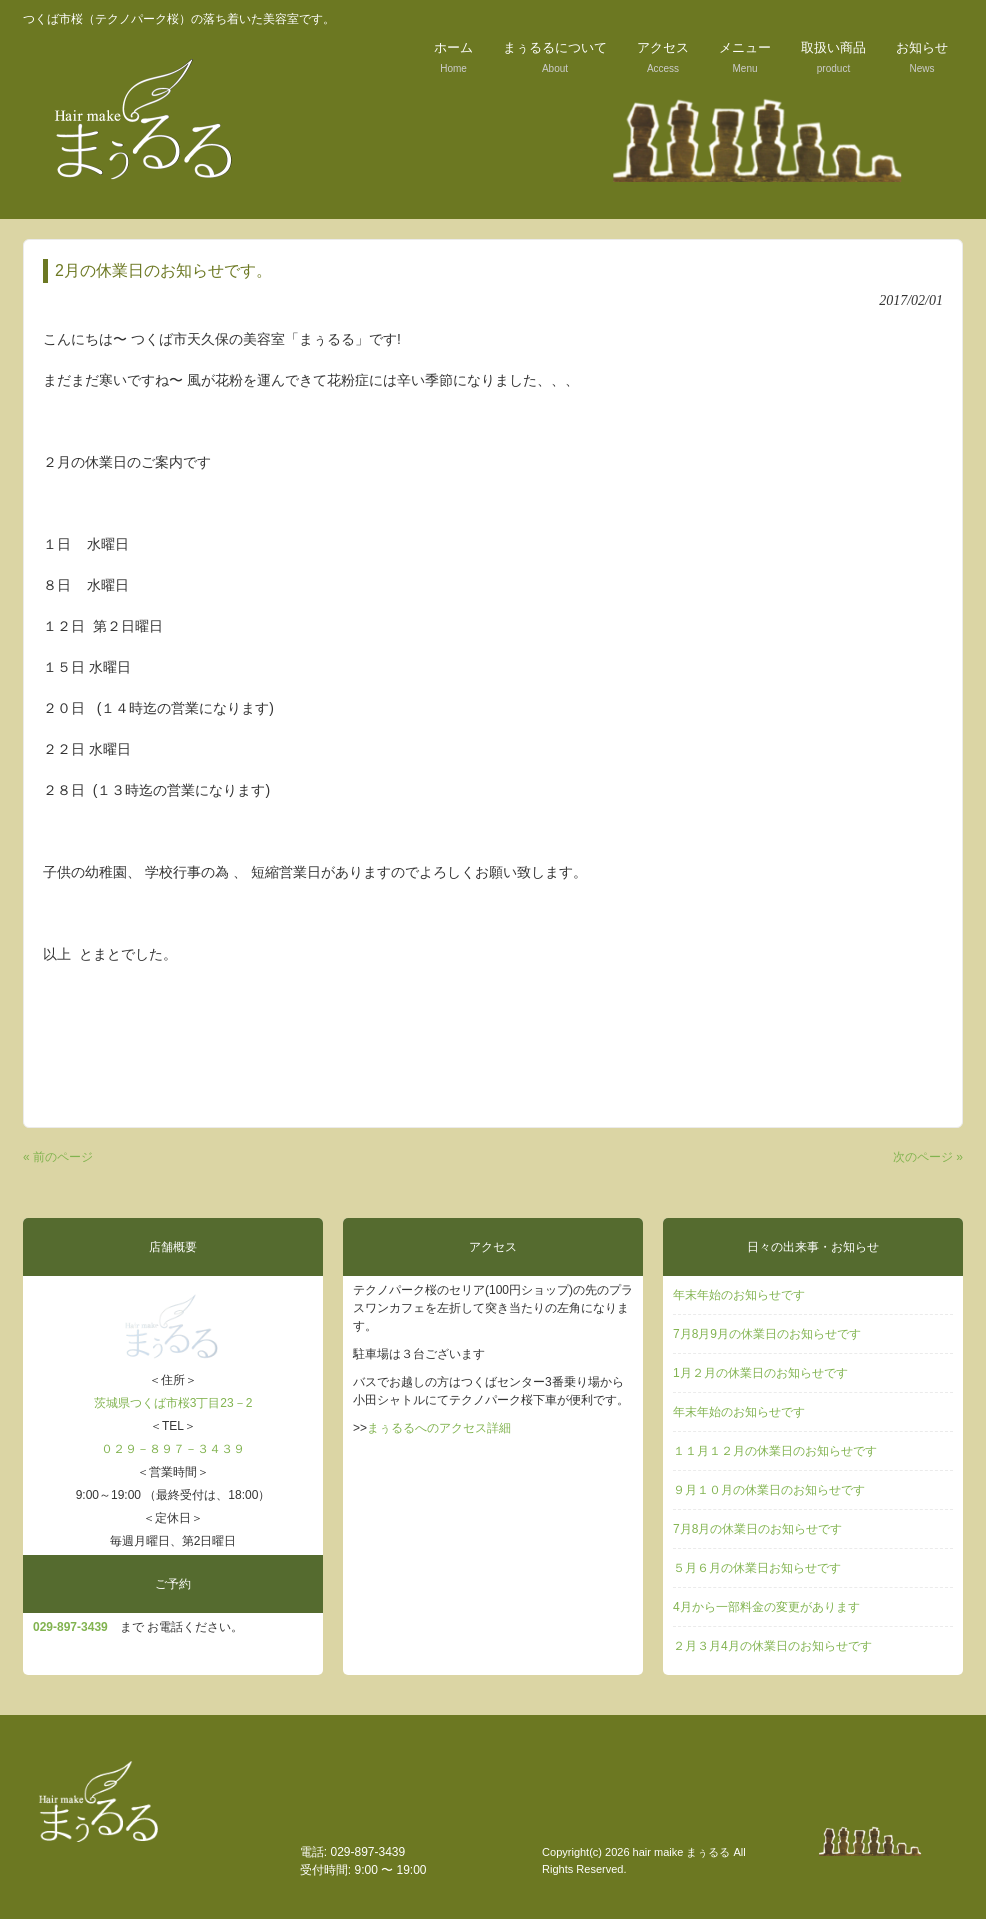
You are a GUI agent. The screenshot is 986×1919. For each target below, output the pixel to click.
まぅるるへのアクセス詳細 (439, 1428)
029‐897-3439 (70, 1627)
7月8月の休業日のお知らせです (757, 1529)
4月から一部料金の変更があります (766, 1607)
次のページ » (928, 1157)
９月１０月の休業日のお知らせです (769, 1490)
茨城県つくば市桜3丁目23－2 (173, 1403)
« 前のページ (58, 1157)
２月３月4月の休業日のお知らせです (772, 1646)
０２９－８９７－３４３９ (173, 1449)
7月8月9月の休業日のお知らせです (767, 1334)
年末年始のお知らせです (739, 1295)
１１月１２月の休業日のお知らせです (775, 1451)
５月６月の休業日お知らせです (757, 1568)
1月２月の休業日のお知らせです (760, 1373)
